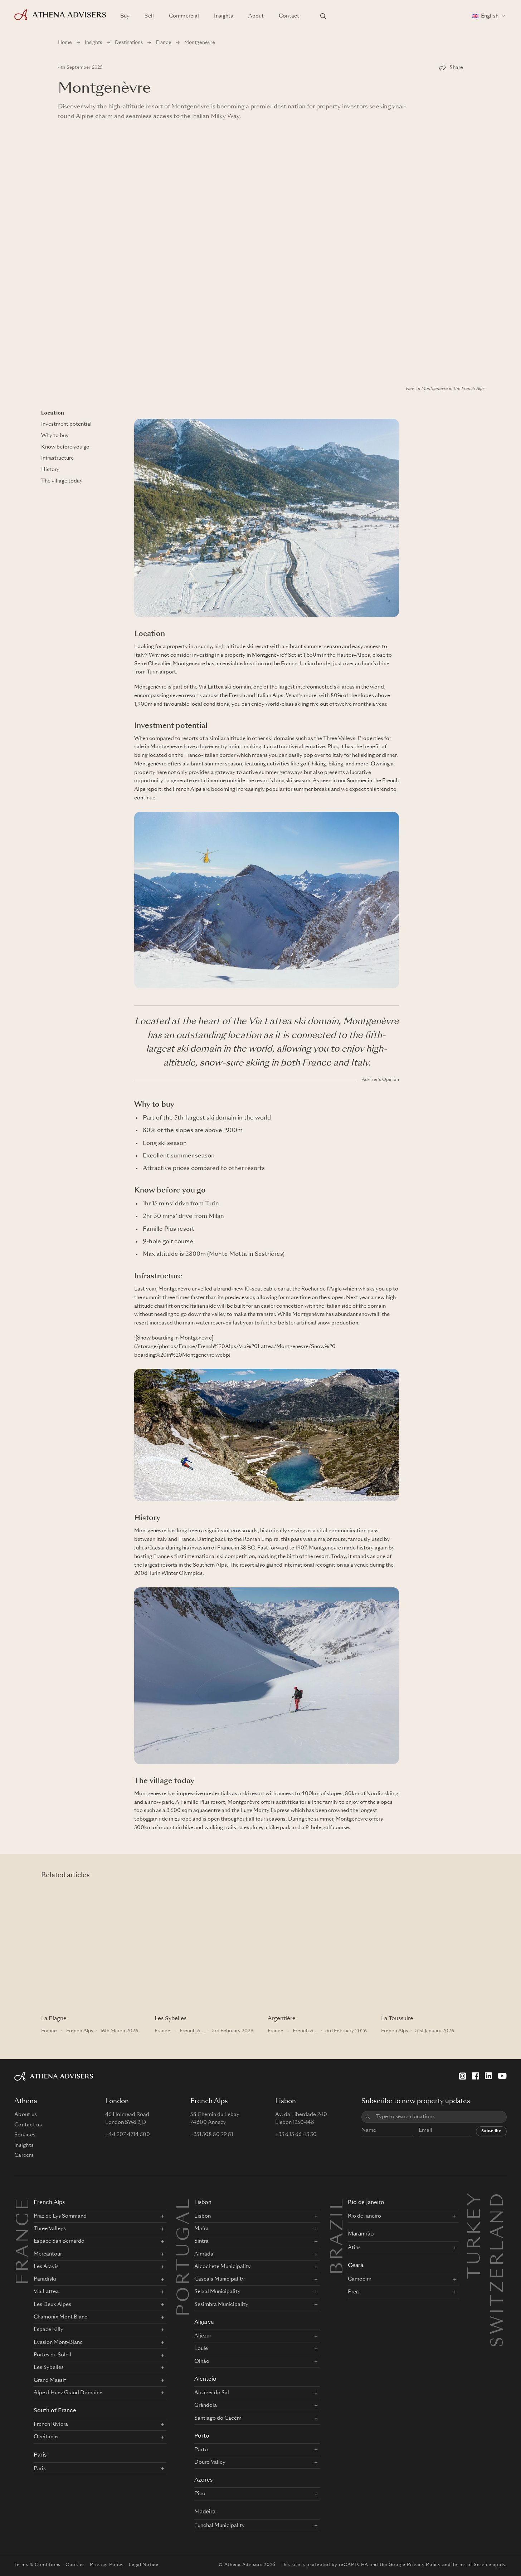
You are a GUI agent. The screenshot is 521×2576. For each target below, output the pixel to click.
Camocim (359, 2279)
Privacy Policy (107, 2565)
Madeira (204, 2512)
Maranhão (361, 2234)
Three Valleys (50, 2228)
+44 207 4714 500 (127, 2134)
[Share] (451, 67)
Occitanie (46, 2436)
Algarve (204, 2322)
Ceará (355, 2265)
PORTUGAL (184, 2256)
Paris (40, 2455)
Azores (203, 2480)
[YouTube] (502, 2076)
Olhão (201, 2361)
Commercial (184, 16)
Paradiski (45, 2279)
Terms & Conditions (37, 2565)
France (163, 42)
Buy (125, 16)
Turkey (475, 2199)
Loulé (201, 2348)
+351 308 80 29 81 (211, 2134)
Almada (203, 2254)
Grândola (205, 2405)
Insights (223, 16)
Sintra (201, 2241)
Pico (199, 2493)
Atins (354, 2247)
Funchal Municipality (219, 2525)
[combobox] (438, 2117)
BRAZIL (338, 2235)
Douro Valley (209, 2462)
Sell (149, 16)
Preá (353, 2292)
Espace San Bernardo (59, 2241)
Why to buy (55, 435)
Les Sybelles (170, 2019)
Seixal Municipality (217, 2291)
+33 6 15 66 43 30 (296, 2134)
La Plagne (54, 2019)
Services (24, 2134)
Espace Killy (48, 2329)
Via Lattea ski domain (225, 687)
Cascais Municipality (219, 2279)
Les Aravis (46, 2266)
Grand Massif (50, 2380)
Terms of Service (471, 2565)
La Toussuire (397, 2019)
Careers (24, 2155)
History (50, 469)
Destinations (129, 42)
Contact (289, 16)
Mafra (201, 2228)
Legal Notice (144, 2565)
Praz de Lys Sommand (60, 2216)
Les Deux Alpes (52, 2304)
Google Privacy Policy (415, 2565)
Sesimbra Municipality (221, 2304)
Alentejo (205, 2379)
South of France (55, 2411)
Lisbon (202, 2202)
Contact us (28, 2124)
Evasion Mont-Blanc (58, 2342)
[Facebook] (475, 2076)
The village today (62, 481)
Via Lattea (46, 2291)
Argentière (282, 2019)
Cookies (75, 2565)
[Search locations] (323, 16)
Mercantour (48, 2254)
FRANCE (24, 2241)
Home (65, 42)
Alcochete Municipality (222, 2266)
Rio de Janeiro (366, 2202)
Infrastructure (57, 458)
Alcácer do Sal (211, 2392)
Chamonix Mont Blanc (60, 2317)
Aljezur (202, 2336)
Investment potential (66, 424)
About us (25, 2114)
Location (52, 413)
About (256, 16)
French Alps (187, 789)
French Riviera (51, 2424)
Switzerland (498, 2199)
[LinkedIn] (488, 2076)
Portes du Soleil (52, 2354)
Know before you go (65, 447)
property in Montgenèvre (254, 655)
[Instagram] (462, 2076)
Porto (201, 2436)
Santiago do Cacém (218, 2418)
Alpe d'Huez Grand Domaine (68, 2392)
